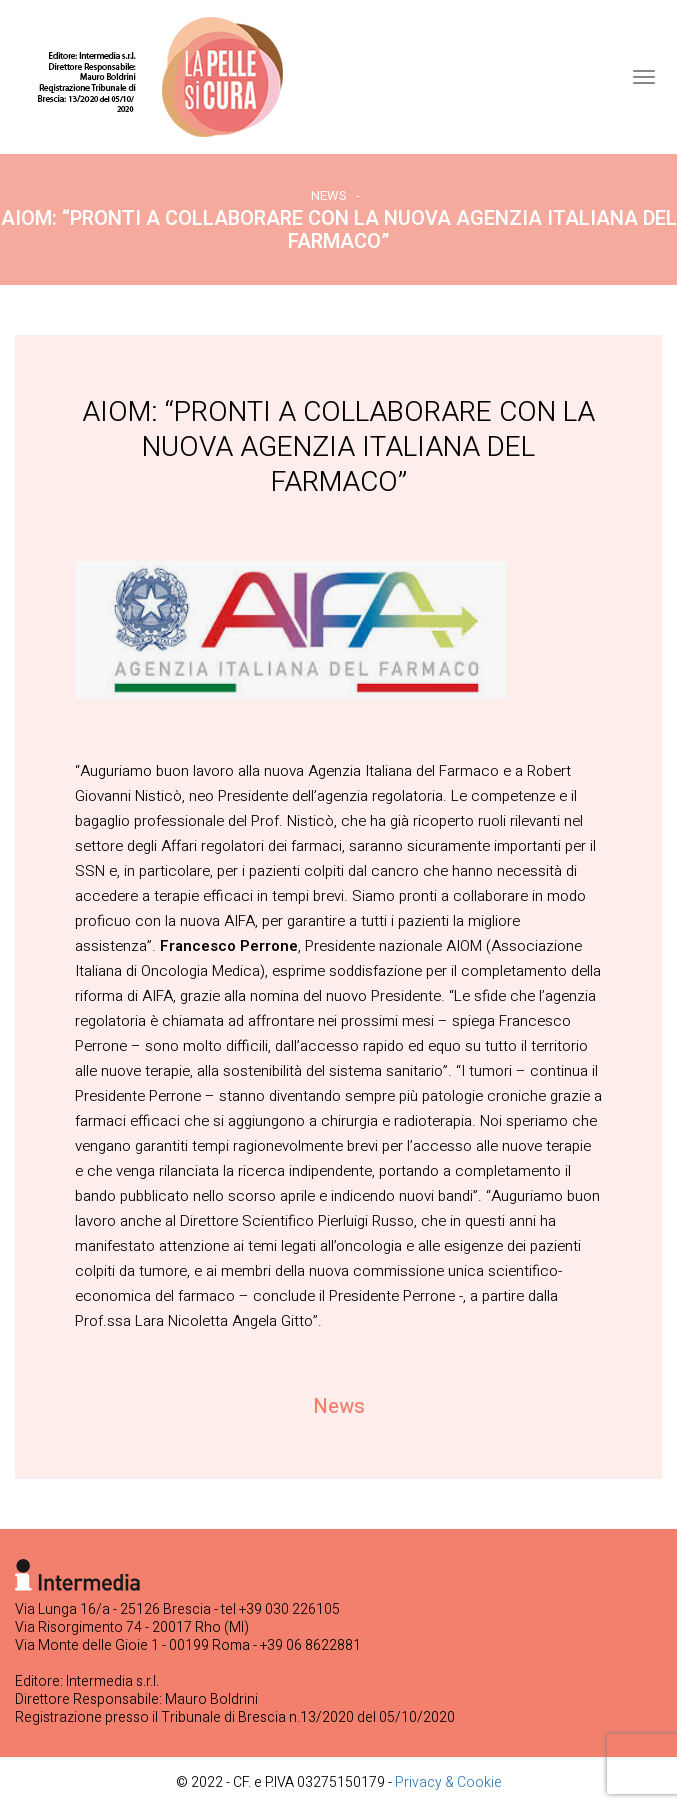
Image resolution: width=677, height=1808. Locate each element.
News (329, 195)
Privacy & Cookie (448, 1782)
